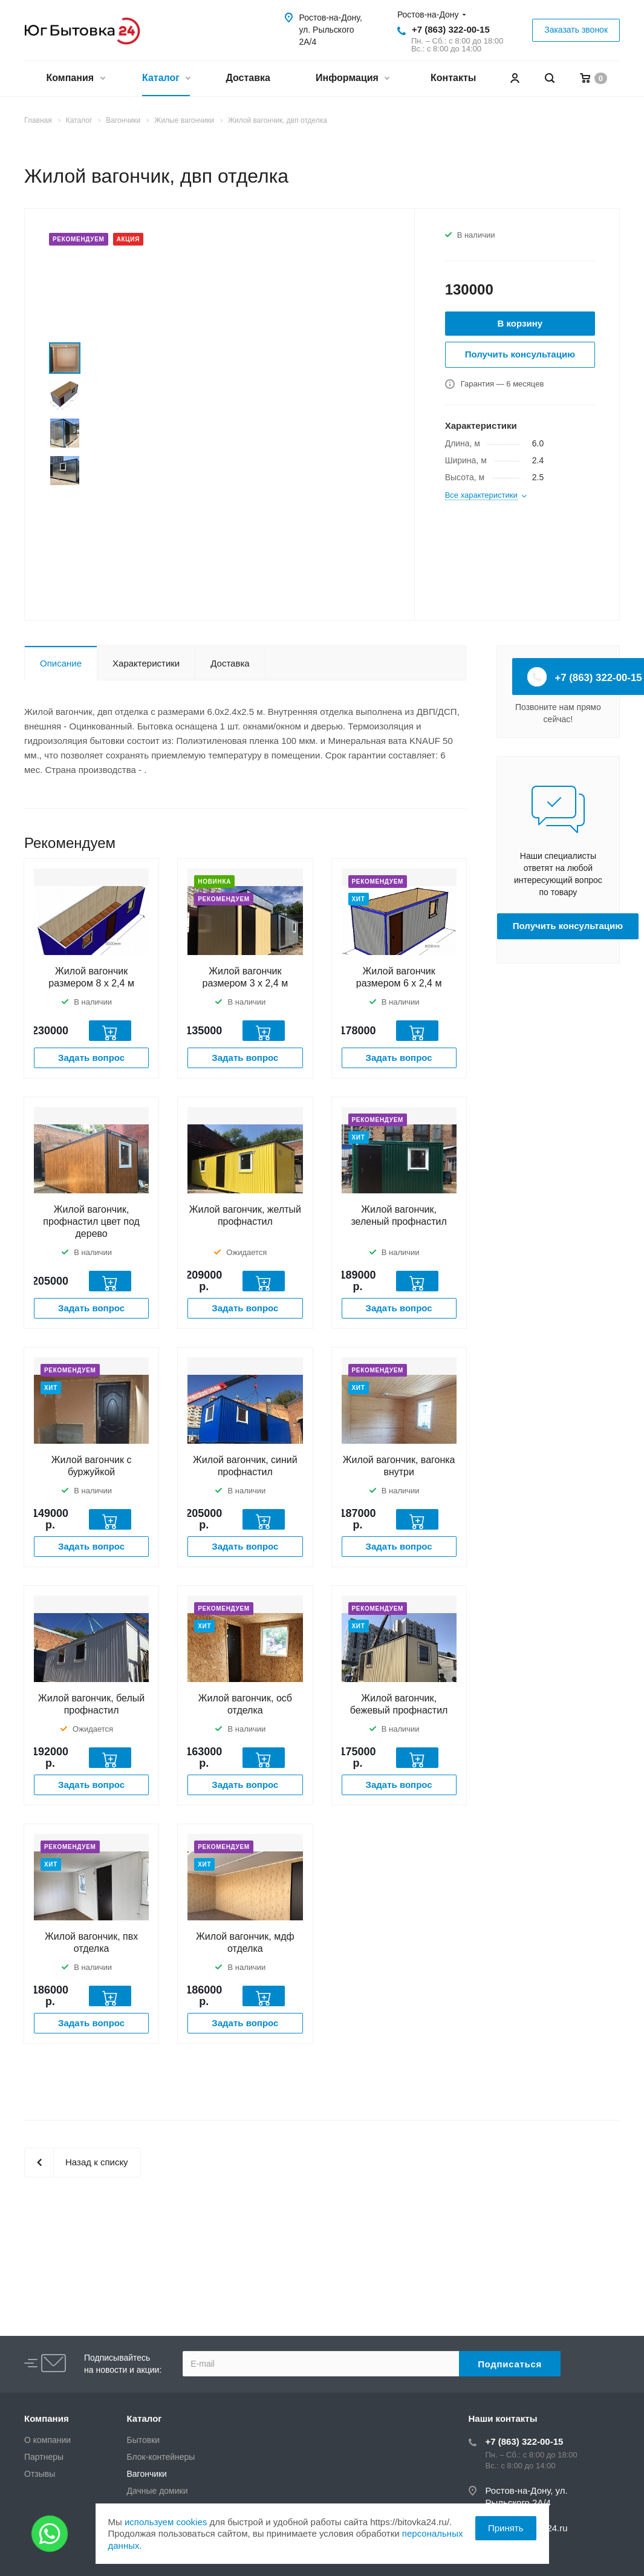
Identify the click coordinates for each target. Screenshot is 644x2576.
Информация (352, 79)
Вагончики (147, 2474)
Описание (61, 663)
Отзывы (39, 2474)
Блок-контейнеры (161, 2457)
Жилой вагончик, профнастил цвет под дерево (91, 1221)
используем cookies (166, 2522)
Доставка (248, 78)
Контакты (453, 78)
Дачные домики (157, 2491)
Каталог (166, 79)
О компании (47, 2440)
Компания (76, 79)
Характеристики (146, 663)
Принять (506, 2528)
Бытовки (143, 2440)
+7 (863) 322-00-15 (451, 29)
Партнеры (43, 2457)
